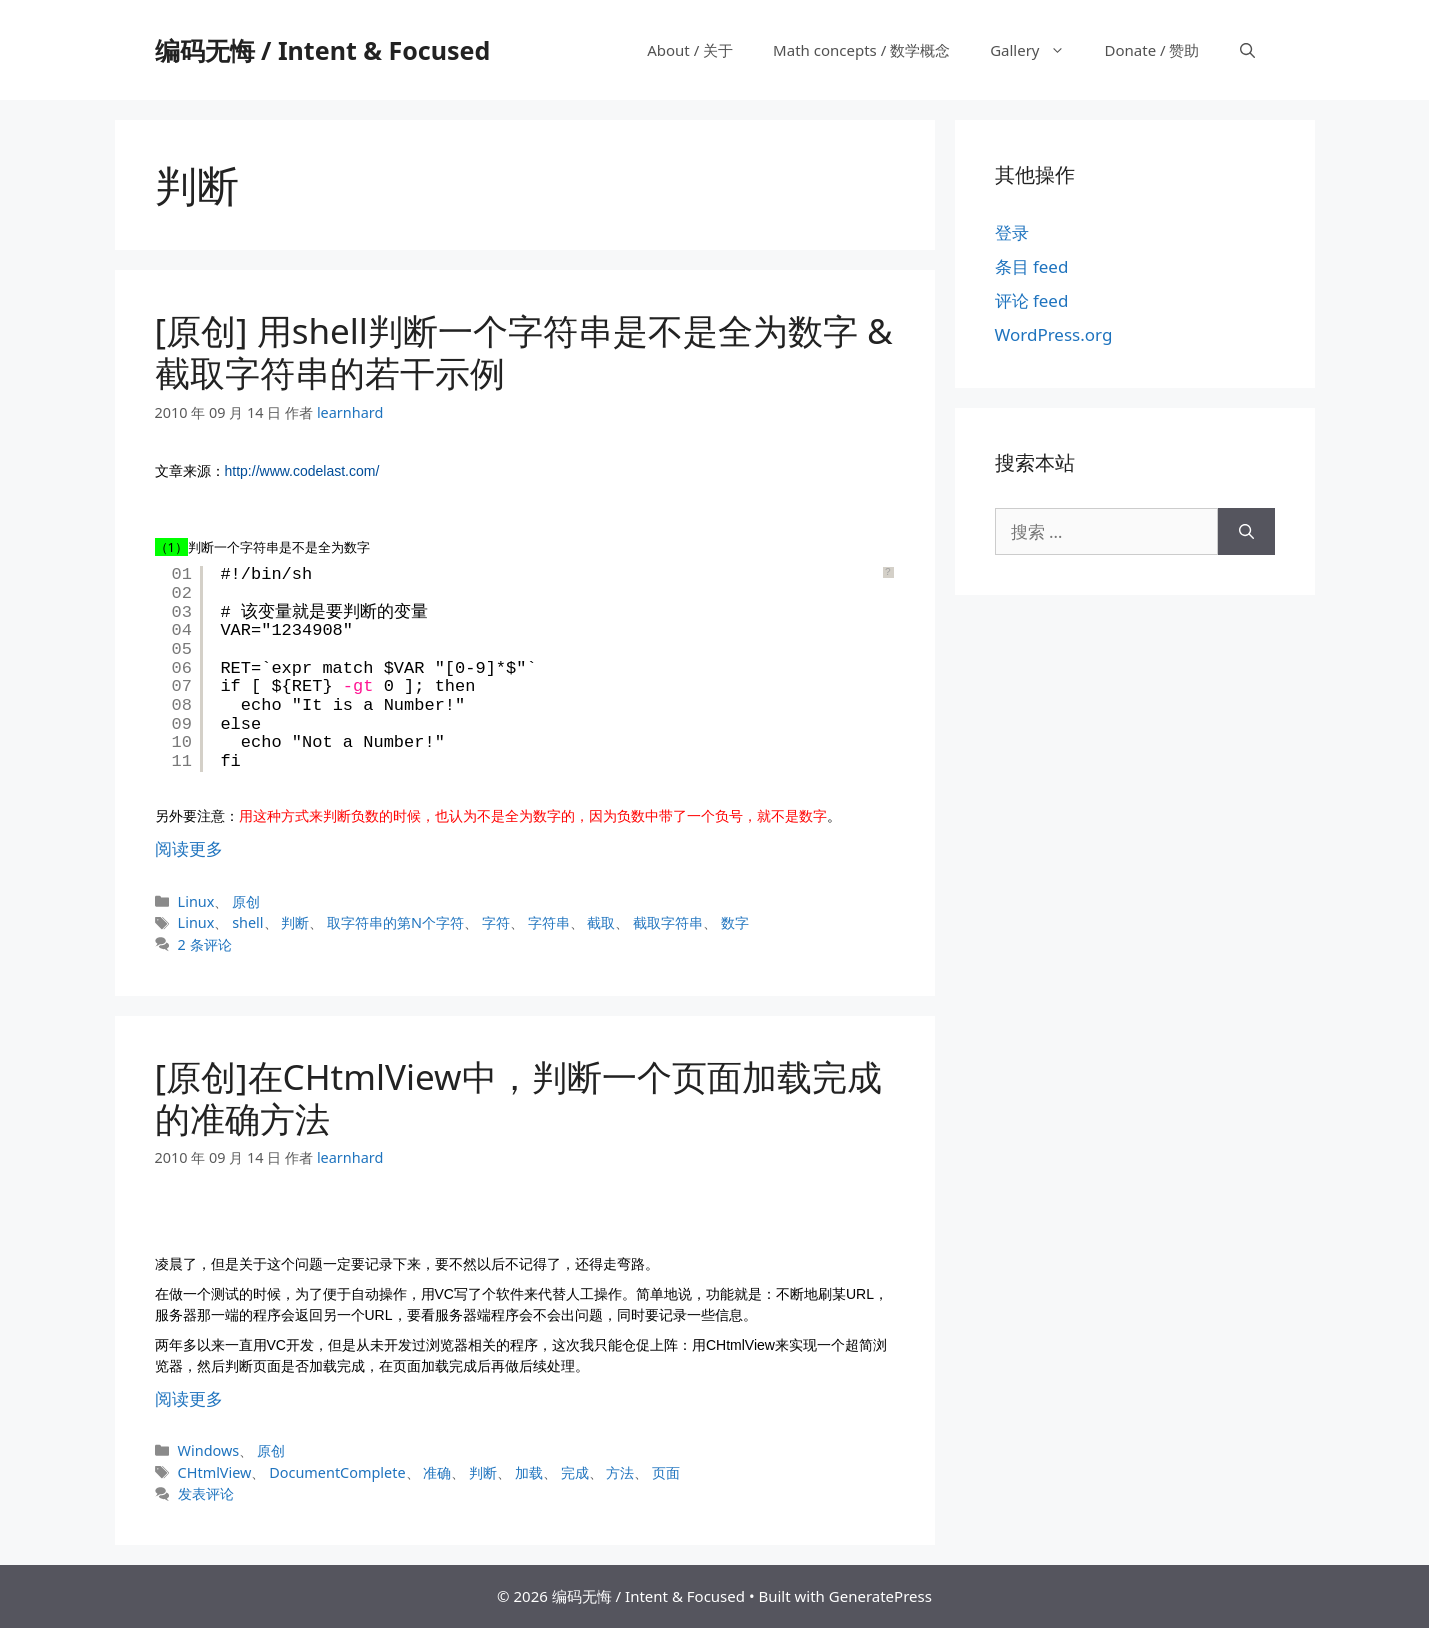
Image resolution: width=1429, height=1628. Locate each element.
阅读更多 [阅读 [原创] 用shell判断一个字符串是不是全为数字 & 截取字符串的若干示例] (189, 848)
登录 (1012, 232)
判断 (295, 922)
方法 (620, 1472)
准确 (437, 1472)
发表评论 (206, 1493)
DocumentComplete (337, 1472)
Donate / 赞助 (1152, 50)
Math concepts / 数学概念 (861, 50)
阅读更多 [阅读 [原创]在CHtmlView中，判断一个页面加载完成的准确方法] (189, 1398)
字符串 (549, 922)
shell (247, 922)
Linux (196, 901)
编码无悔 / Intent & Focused (323, 50)
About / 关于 (690, 50)
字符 (496, 922)
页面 (666, 1472)
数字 (735, 922)
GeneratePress (880, 1596)
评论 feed (1032, 300)
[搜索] (1246, 532)
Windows (209, 1450)
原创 (246, 901)
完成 (575, 1472)
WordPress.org (1054, 334)
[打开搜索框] (1247, 50)
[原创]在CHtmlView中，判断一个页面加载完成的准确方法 (518, 1097)
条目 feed (1032, 266)
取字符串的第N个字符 (395, 922)
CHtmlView (215, 1472)
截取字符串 (668, 922)
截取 (601, 922)
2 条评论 (205, 944)
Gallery (1037, 50)
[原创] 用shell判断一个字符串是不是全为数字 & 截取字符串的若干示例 (524, 351)
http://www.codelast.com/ (302, 471)
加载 (529, 1472)
